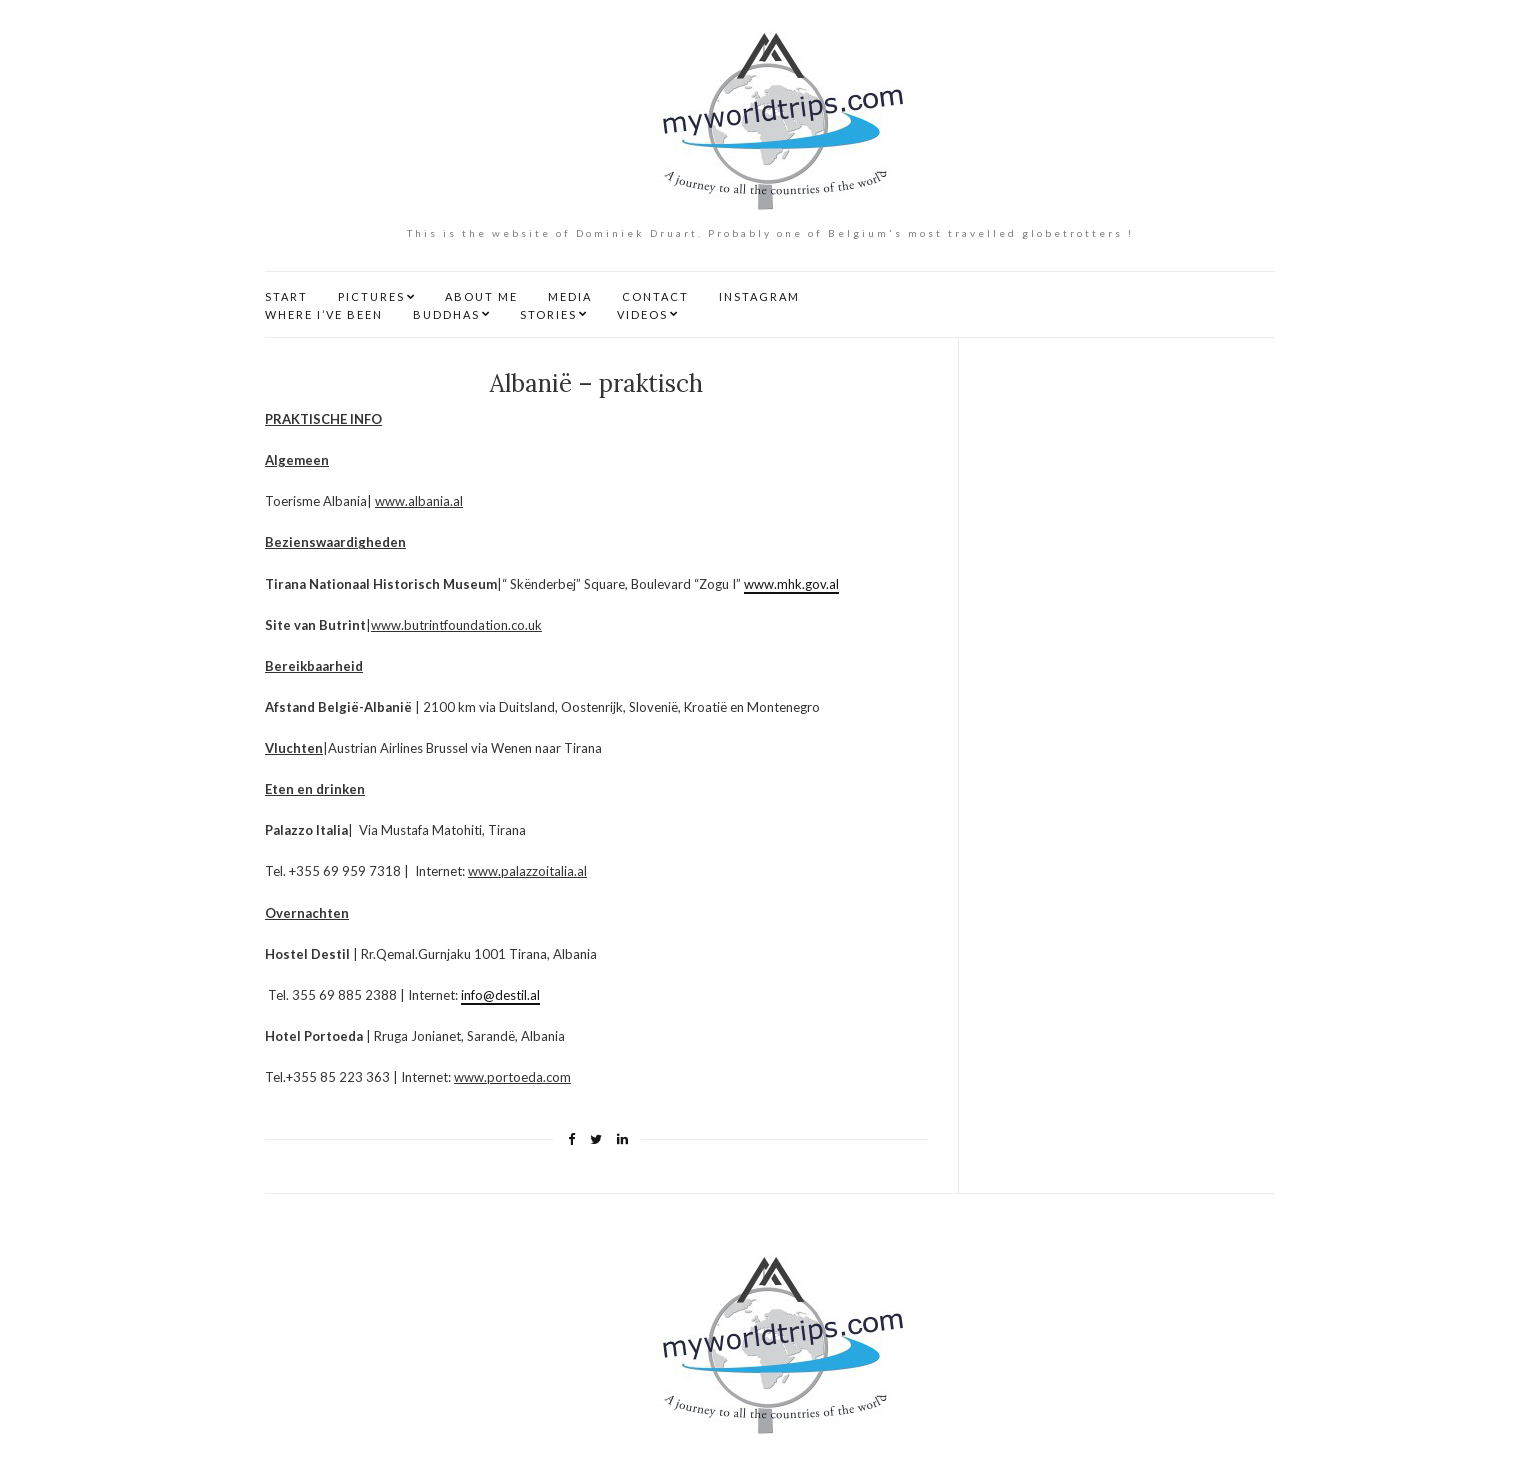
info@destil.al (500, 995)
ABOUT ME (481, 296)
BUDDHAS (446, 314)
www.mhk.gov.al (791, 584)
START (286, 296)
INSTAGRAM (759, 296)
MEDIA (570, 296)
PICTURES (371, 296)
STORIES (548, 314)
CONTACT (655, 296)
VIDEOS (642, 314)
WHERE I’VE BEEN (324, 314)
